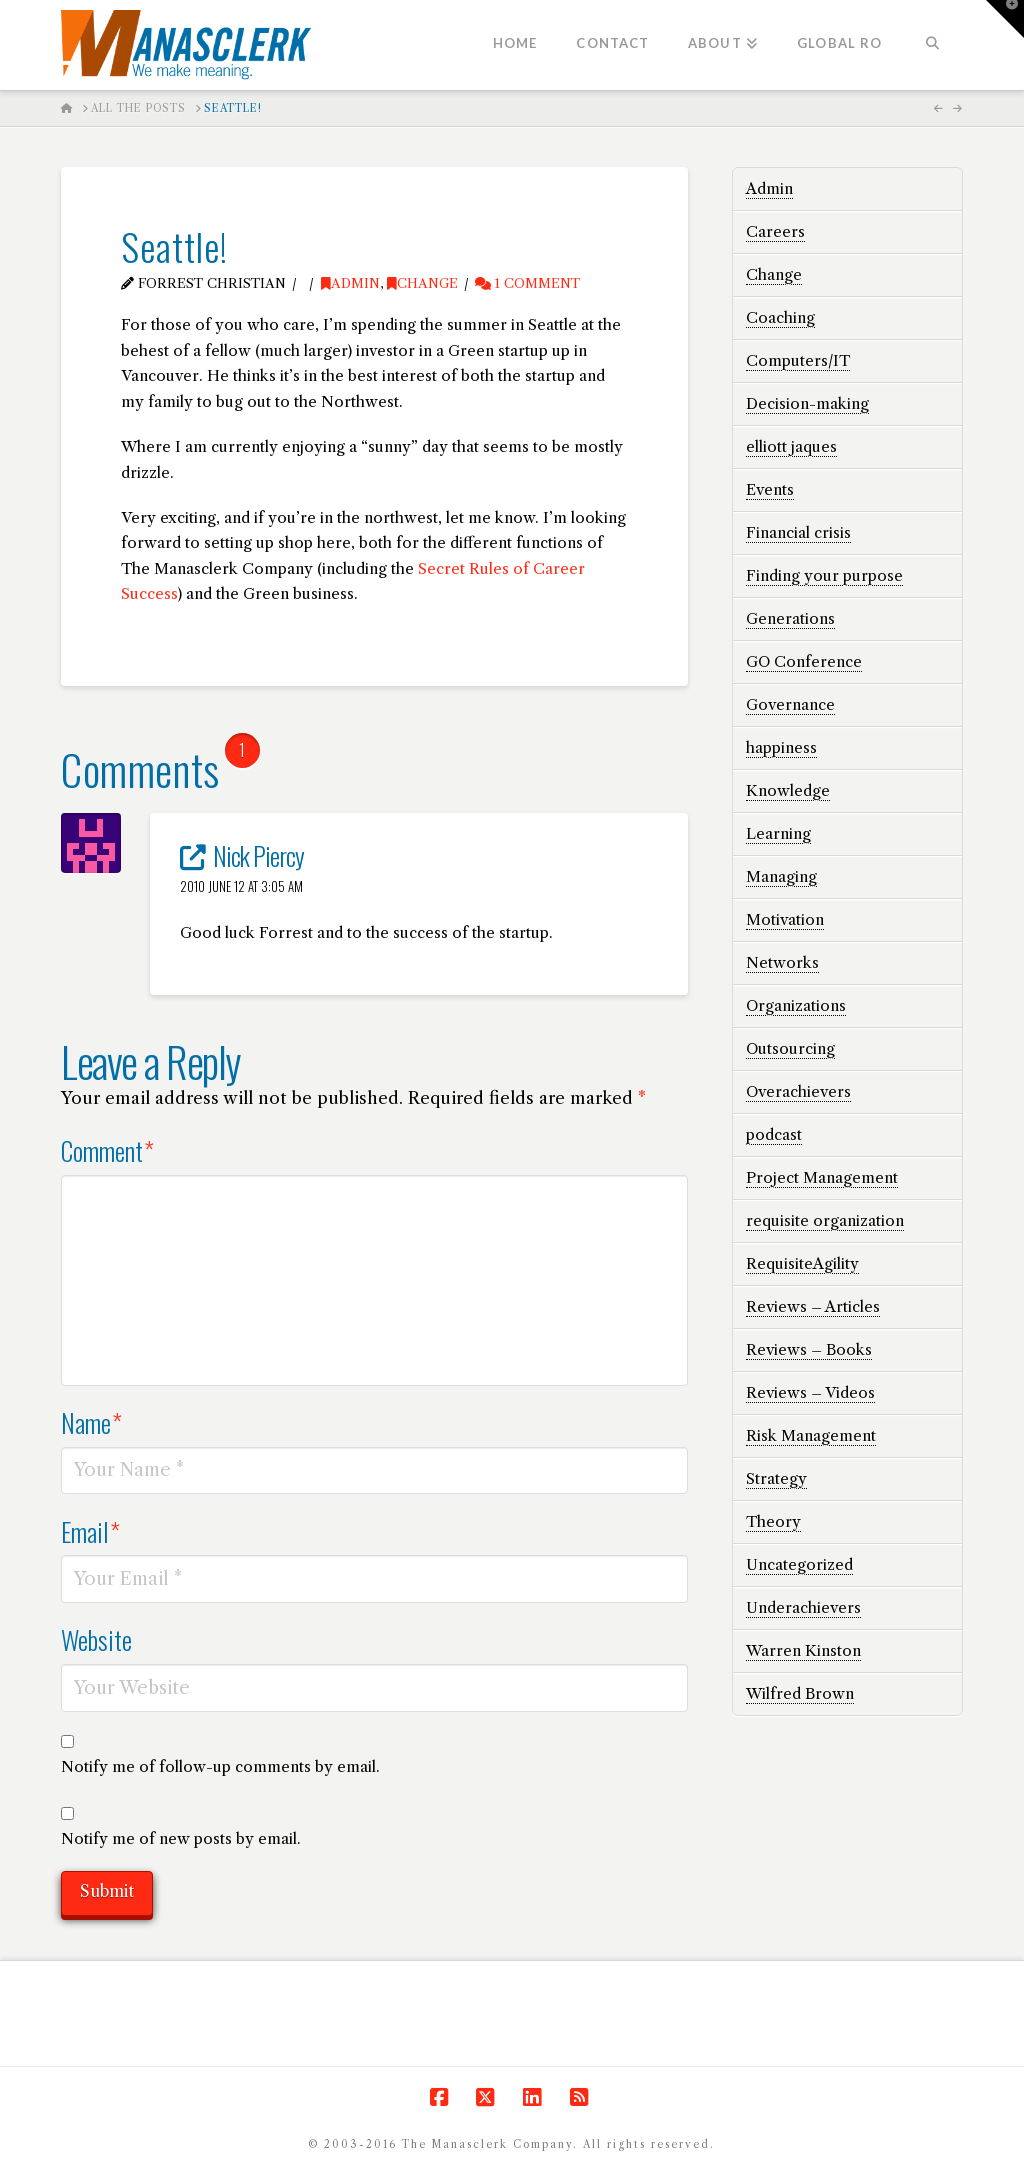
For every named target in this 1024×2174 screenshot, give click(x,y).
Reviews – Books (809, 1349)
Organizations (796, 1005)
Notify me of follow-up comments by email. (220, 1766)
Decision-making (807, 403)
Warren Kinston (803, 1650)
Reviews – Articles (813, 1306)
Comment (107, 1150)
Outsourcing (790, 1048)
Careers (775, 231)
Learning (778, 833)
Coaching (780, 317)
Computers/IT (798, 360)
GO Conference (804, 661)
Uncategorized (799, 1564)
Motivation (785, 919)
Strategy (776, 1478)
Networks (782, 962)
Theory (773, 1521)
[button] (1005, 19)
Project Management (822, 1177)
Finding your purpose (824, 575)
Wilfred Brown (800, 1693)
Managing (781, 876)
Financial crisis (798, 532)
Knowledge (788, 790)
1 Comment (527, 283)
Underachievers (803, 1607)
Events (770, 489)
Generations (790, 618)
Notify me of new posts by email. (181, 1838)
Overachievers (798, 1091)
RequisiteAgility (802, 1263)
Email (90, 1531)
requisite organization (825, 1220)
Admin (350, 283)
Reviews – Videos (810, 1392)
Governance (790, 704)
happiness (781, 747)
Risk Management (811, 1435)
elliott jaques (791, 446)
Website (96, 1639)
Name (91, 1422)
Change (422, 283)
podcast (774, 1134)
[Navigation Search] (931, 45)
